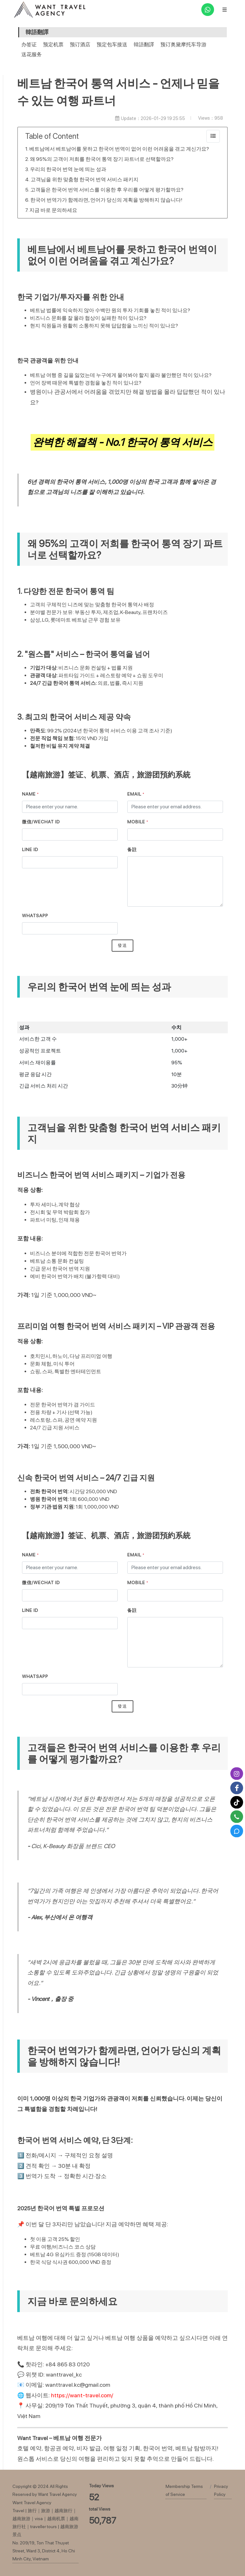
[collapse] (213, 136)
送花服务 (31, 54)
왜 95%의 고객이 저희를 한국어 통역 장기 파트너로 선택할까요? (102, 159)
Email (136, 794)
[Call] (236, 1816)
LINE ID (30, 849)
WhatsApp (35, 915)
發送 (122, 945)
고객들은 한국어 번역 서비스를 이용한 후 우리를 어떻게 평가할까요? (106, 190)
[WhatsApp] (207, 9)
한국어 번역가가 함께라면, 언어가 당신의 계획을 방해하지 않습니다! (106, 200)
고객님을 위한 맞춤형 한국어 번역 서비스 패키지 (84, 179)
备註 (132, 849)
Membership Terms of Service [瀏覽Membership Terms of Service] (184, 2490)
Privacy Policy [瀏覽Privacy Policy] (221, 2490)
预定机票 (53, 44)
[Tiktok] (236, 1802)
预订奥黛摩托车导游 (183, 44)
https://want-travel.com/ (82, 2395)
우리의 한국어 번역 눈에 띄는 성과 (68, 169)
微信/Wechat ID (41, 821)
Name (30, 794)
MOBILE (137, 821)
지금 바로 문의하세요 (53, 210)
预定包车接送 (112, 44)
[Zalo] (236, 1831)
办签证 (29, 44)
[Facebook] (236, 1788)
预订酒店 (80, 44)
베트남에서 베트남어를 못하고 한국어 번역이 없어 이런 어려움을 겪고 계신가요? (119, 149)
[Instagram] (236, 1773)
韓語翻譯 (144, 44)
